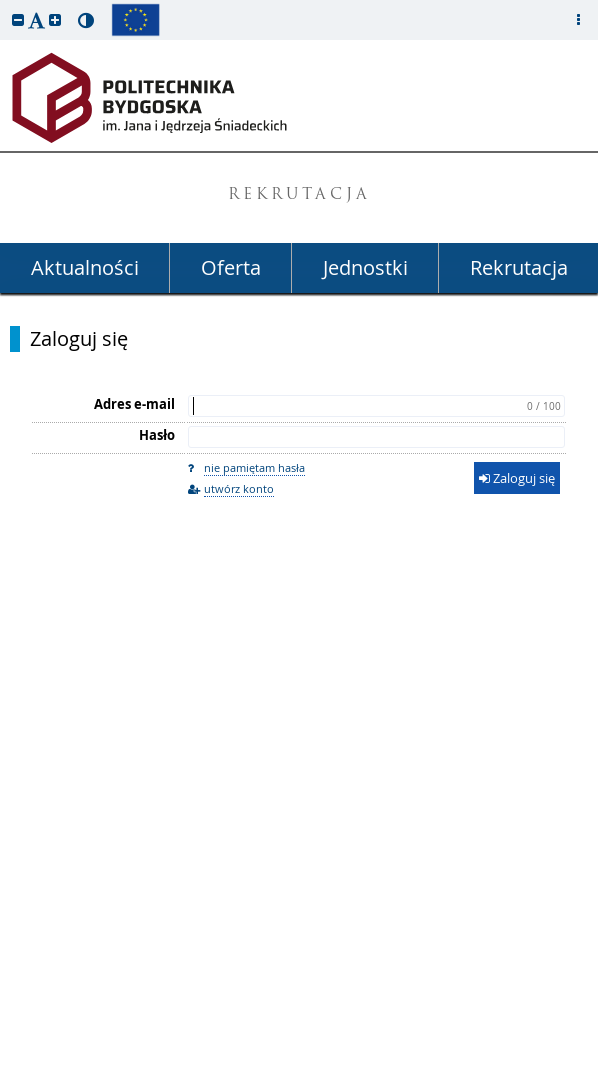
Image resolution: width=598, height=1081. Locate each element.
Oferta (231, 267)
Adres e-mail (134, 404)
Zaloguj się (79, 339)
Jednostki (365, 267)
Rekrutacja (519, 267)
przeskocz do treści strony (5, 5)
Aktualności (85, 267)
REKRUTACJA (299, 195)
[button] (18, 19)
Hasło (157, 435)
